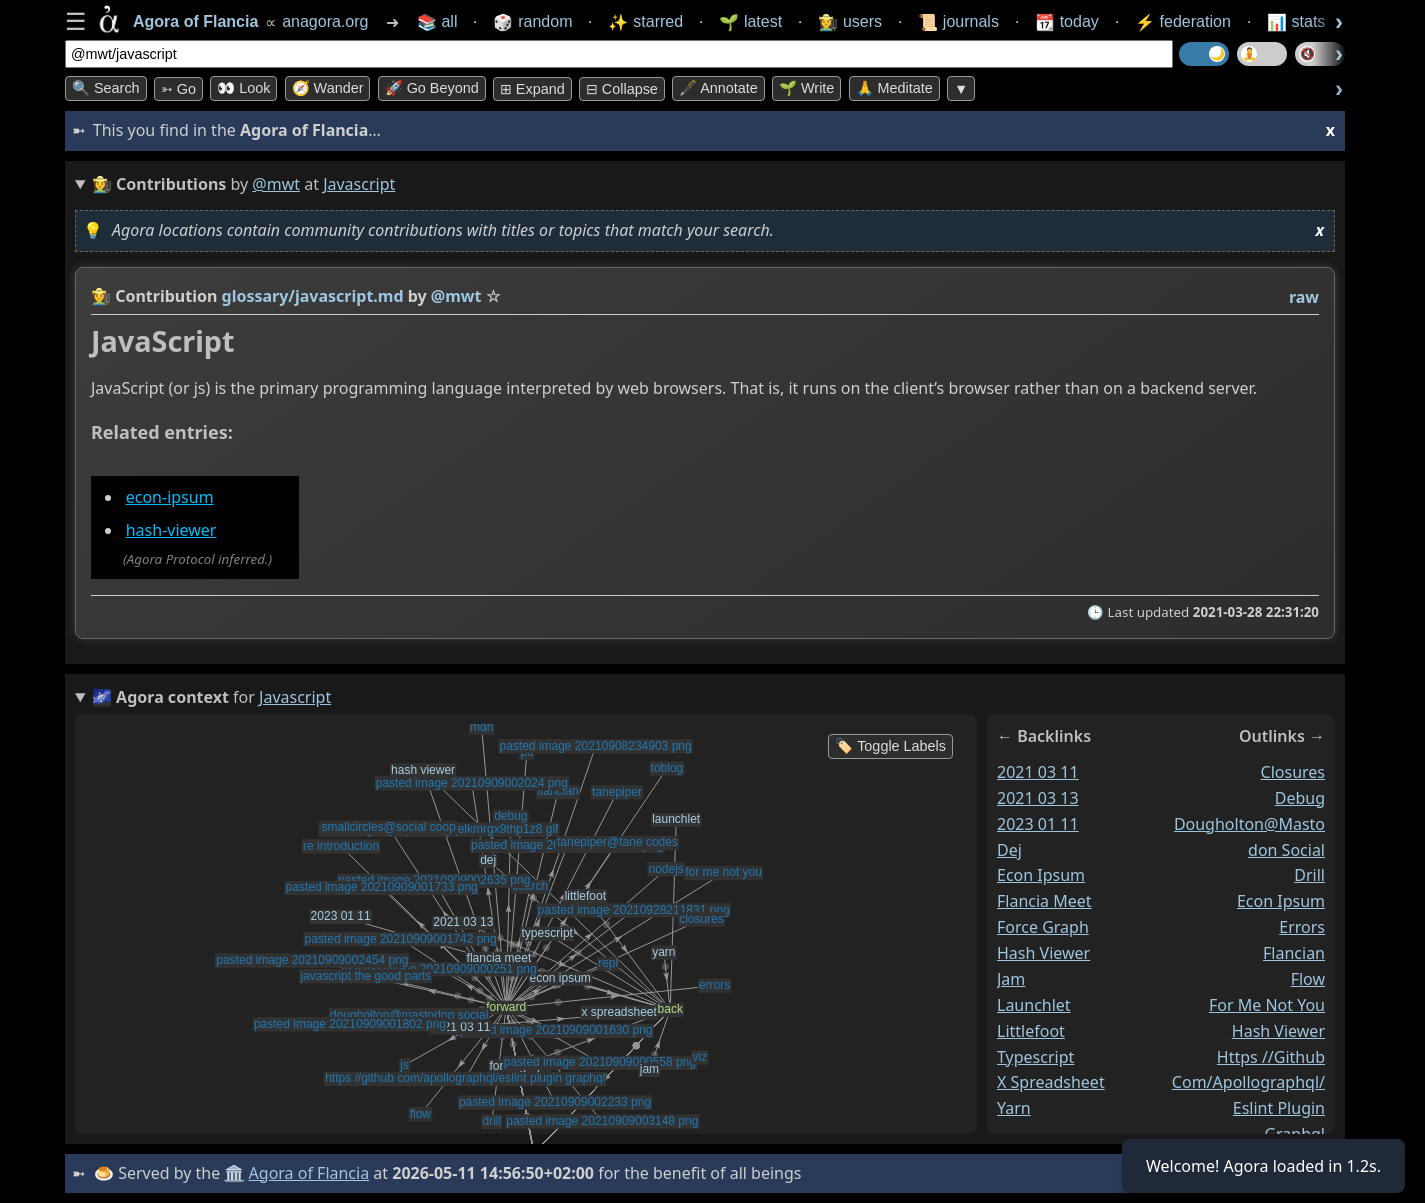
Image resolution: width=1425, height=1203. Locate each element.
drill (1309, 875)
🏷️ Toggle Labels (890, 746)
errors (1302, 927)
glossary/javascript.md (313, 296)
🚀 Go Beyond (432, 88)
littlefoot (1031, 1030)
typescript (1035, 1056)
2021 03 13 (1038, 797)
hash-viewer (171, 530)
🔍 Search (106, 88)
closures (1293, 771)
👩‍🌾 (101, 296)
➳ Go (178, 89)
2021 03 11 (1038, 771)
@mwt (276, 184)
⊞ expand (532, 89)
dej (1009, 849)
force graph (1043, 927)
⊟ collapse (622, 89)
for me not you (1267, 1004)
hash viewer (1043, 953)
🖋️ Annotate (718, 88)
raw (1304, 297)
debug (1300, 797)
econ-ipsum (170, 497)
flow (1308, 978)
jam (1011, 978)
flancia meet (1044, 901)
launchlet (1034, 1004)
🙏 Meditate (894, 88)
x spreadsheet (1051, 1082)
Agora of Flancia (309, 1173)
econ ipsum (1041, 875)
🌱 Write (806, 88)
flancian (1294, 953)
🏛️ (234, 1173)
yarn (1014, 1108)
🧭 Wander (328, 88)
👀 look (243, 88)
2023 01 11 (1038, 823)
